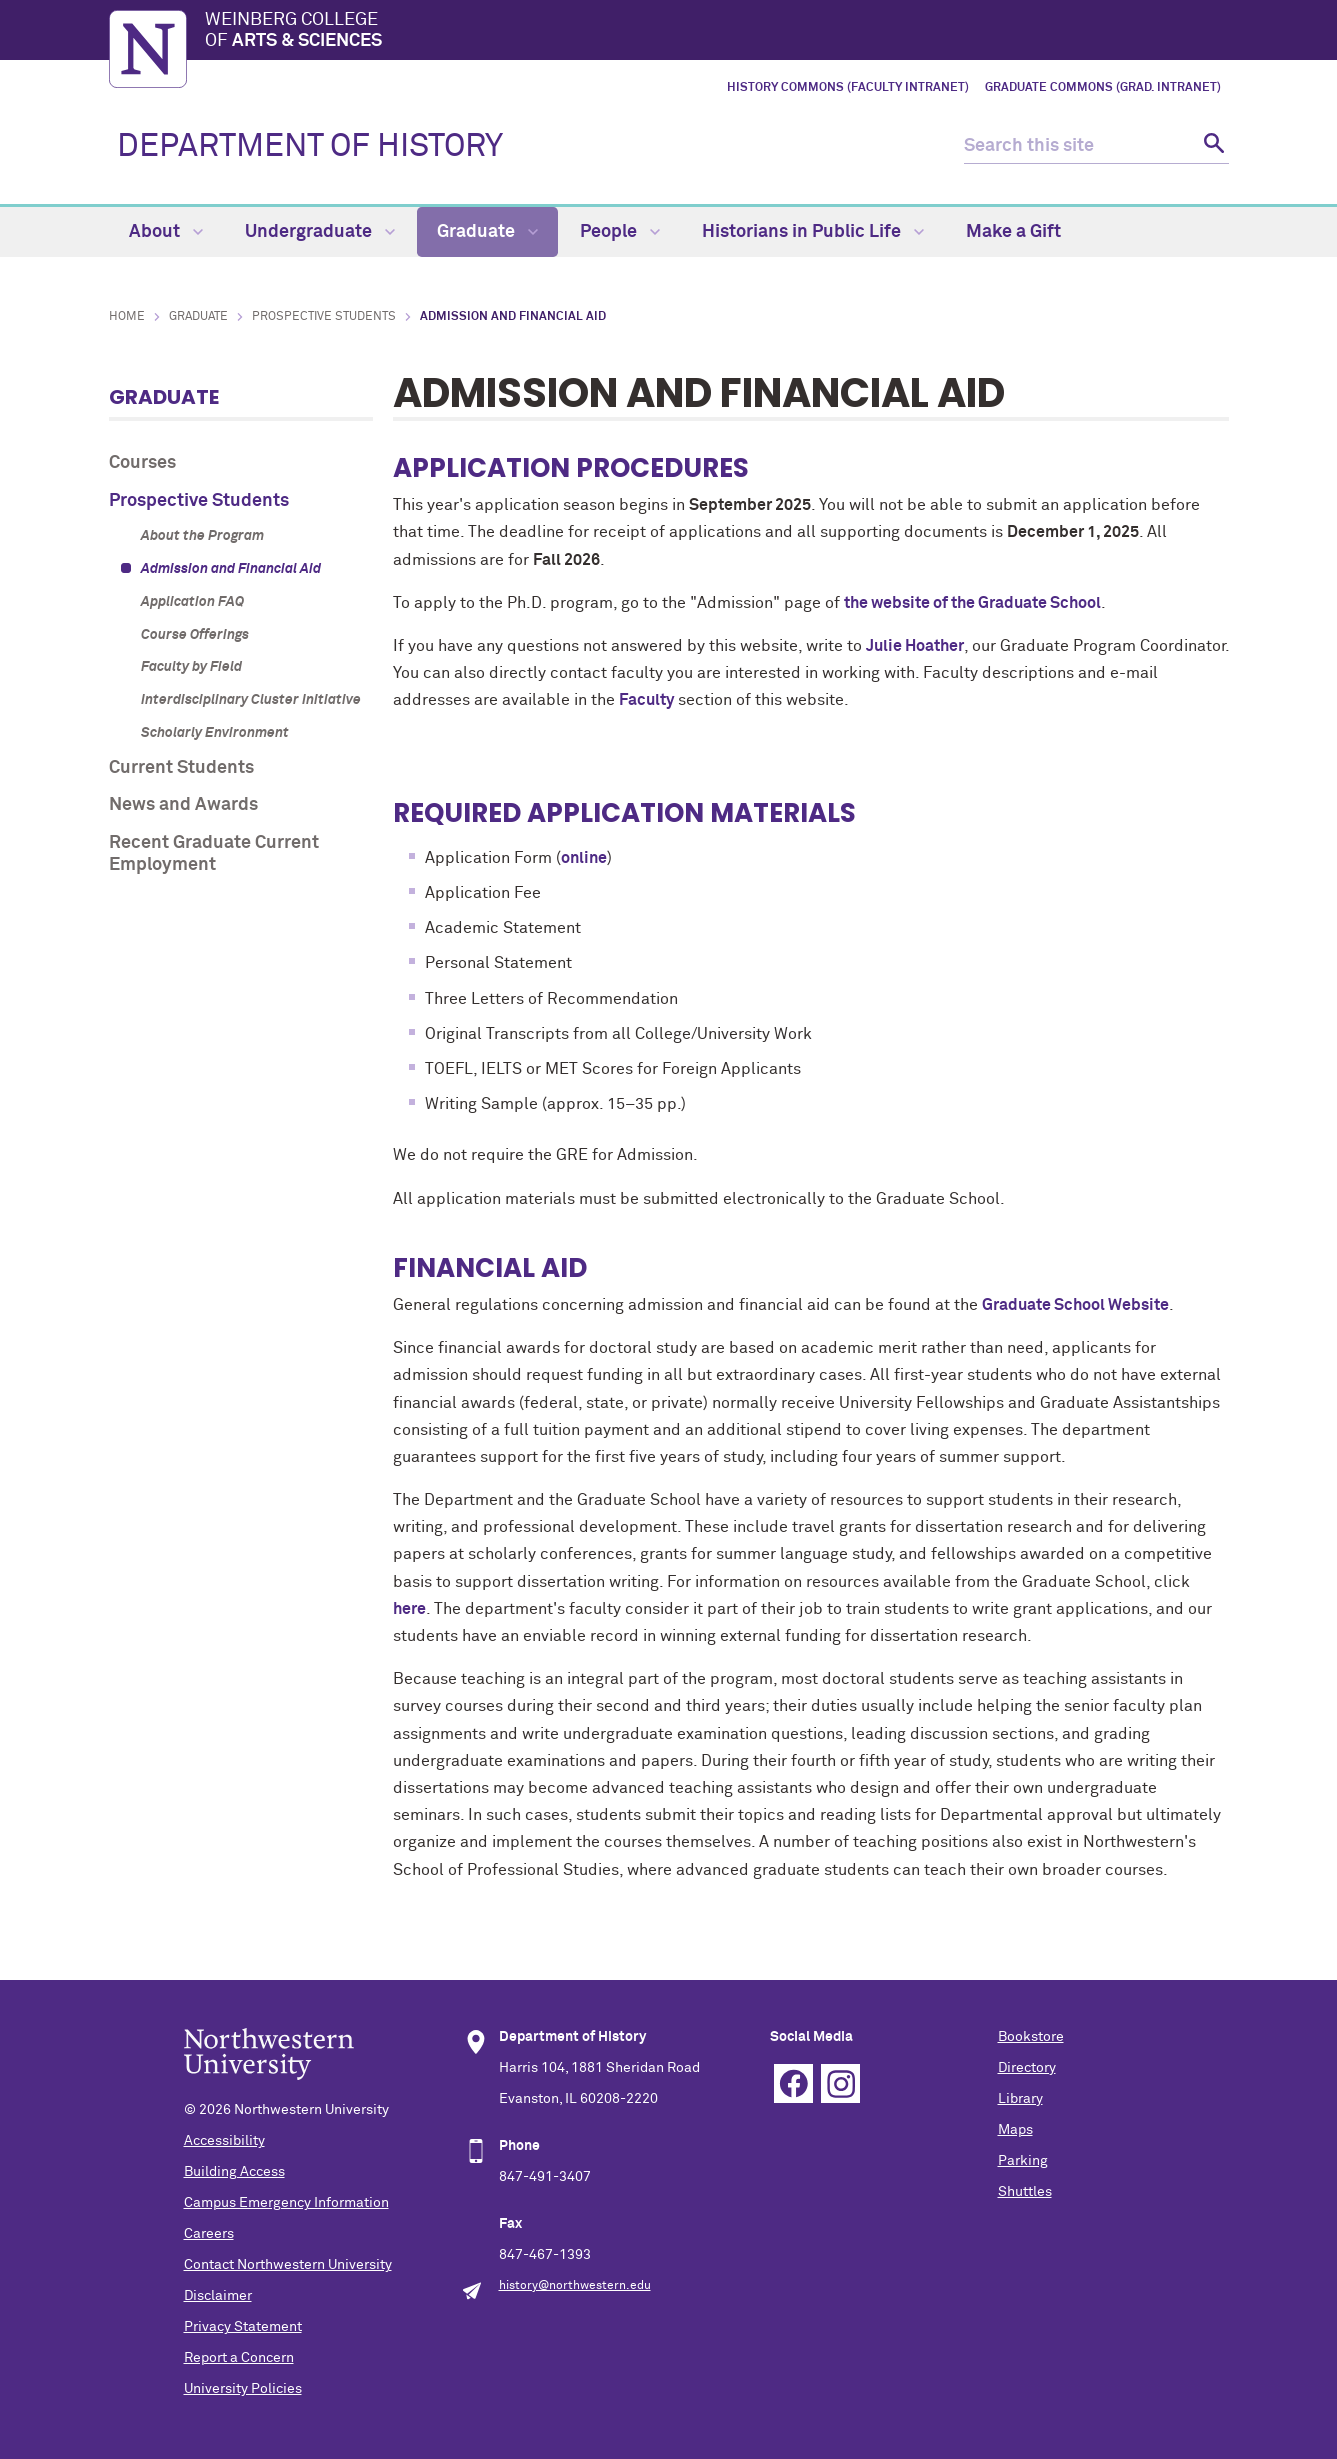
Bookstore (1031, 2037)
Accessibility (224, 2141)
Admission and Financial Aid (231, 569)
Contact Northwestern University (288, 2265)
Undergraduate (320, 232)
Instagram (840, 2083)
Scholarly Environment (215, 733)
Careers (209, 2234)
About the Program (202, 536)
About (166, 232)
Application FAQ (192, 602)
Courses (142, 463)
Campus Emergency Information (286, 2203)
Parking (1023, 2161)
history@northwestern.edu (575, 2286)
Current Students (181, 768)
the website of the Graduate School (972, 603)
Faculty (646, 700)
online (584, 858)
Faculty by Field (191, 667)
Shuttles (1025, 2192)
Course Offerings (195, 635)
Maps (1015, 2130)
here (409, 1609)
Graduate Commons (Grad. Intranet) (1103, 88)
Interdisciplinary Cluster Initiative (251, 700)
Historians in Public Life (813, 232)
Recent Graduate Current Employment (214, 854)
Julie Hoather (915, 646)
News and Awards (183, 805)
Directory (1027, 2068)
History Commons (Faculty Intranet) (848, 88)
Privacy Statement (243, 2327)
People (620, 232)
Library (1020, 2099)
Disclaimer (218, 2296)
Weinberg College (717, 32)
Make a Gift (1013, 232)
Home (127, 317)
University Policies (243, 2389)
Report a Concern (239, 2358)
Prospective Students (324, 317)
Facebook (793, 2083)
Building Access (234, 2172)
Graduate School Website (1075, 1305)
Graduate (487, 232)
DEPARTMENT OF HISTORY (310, 147)
